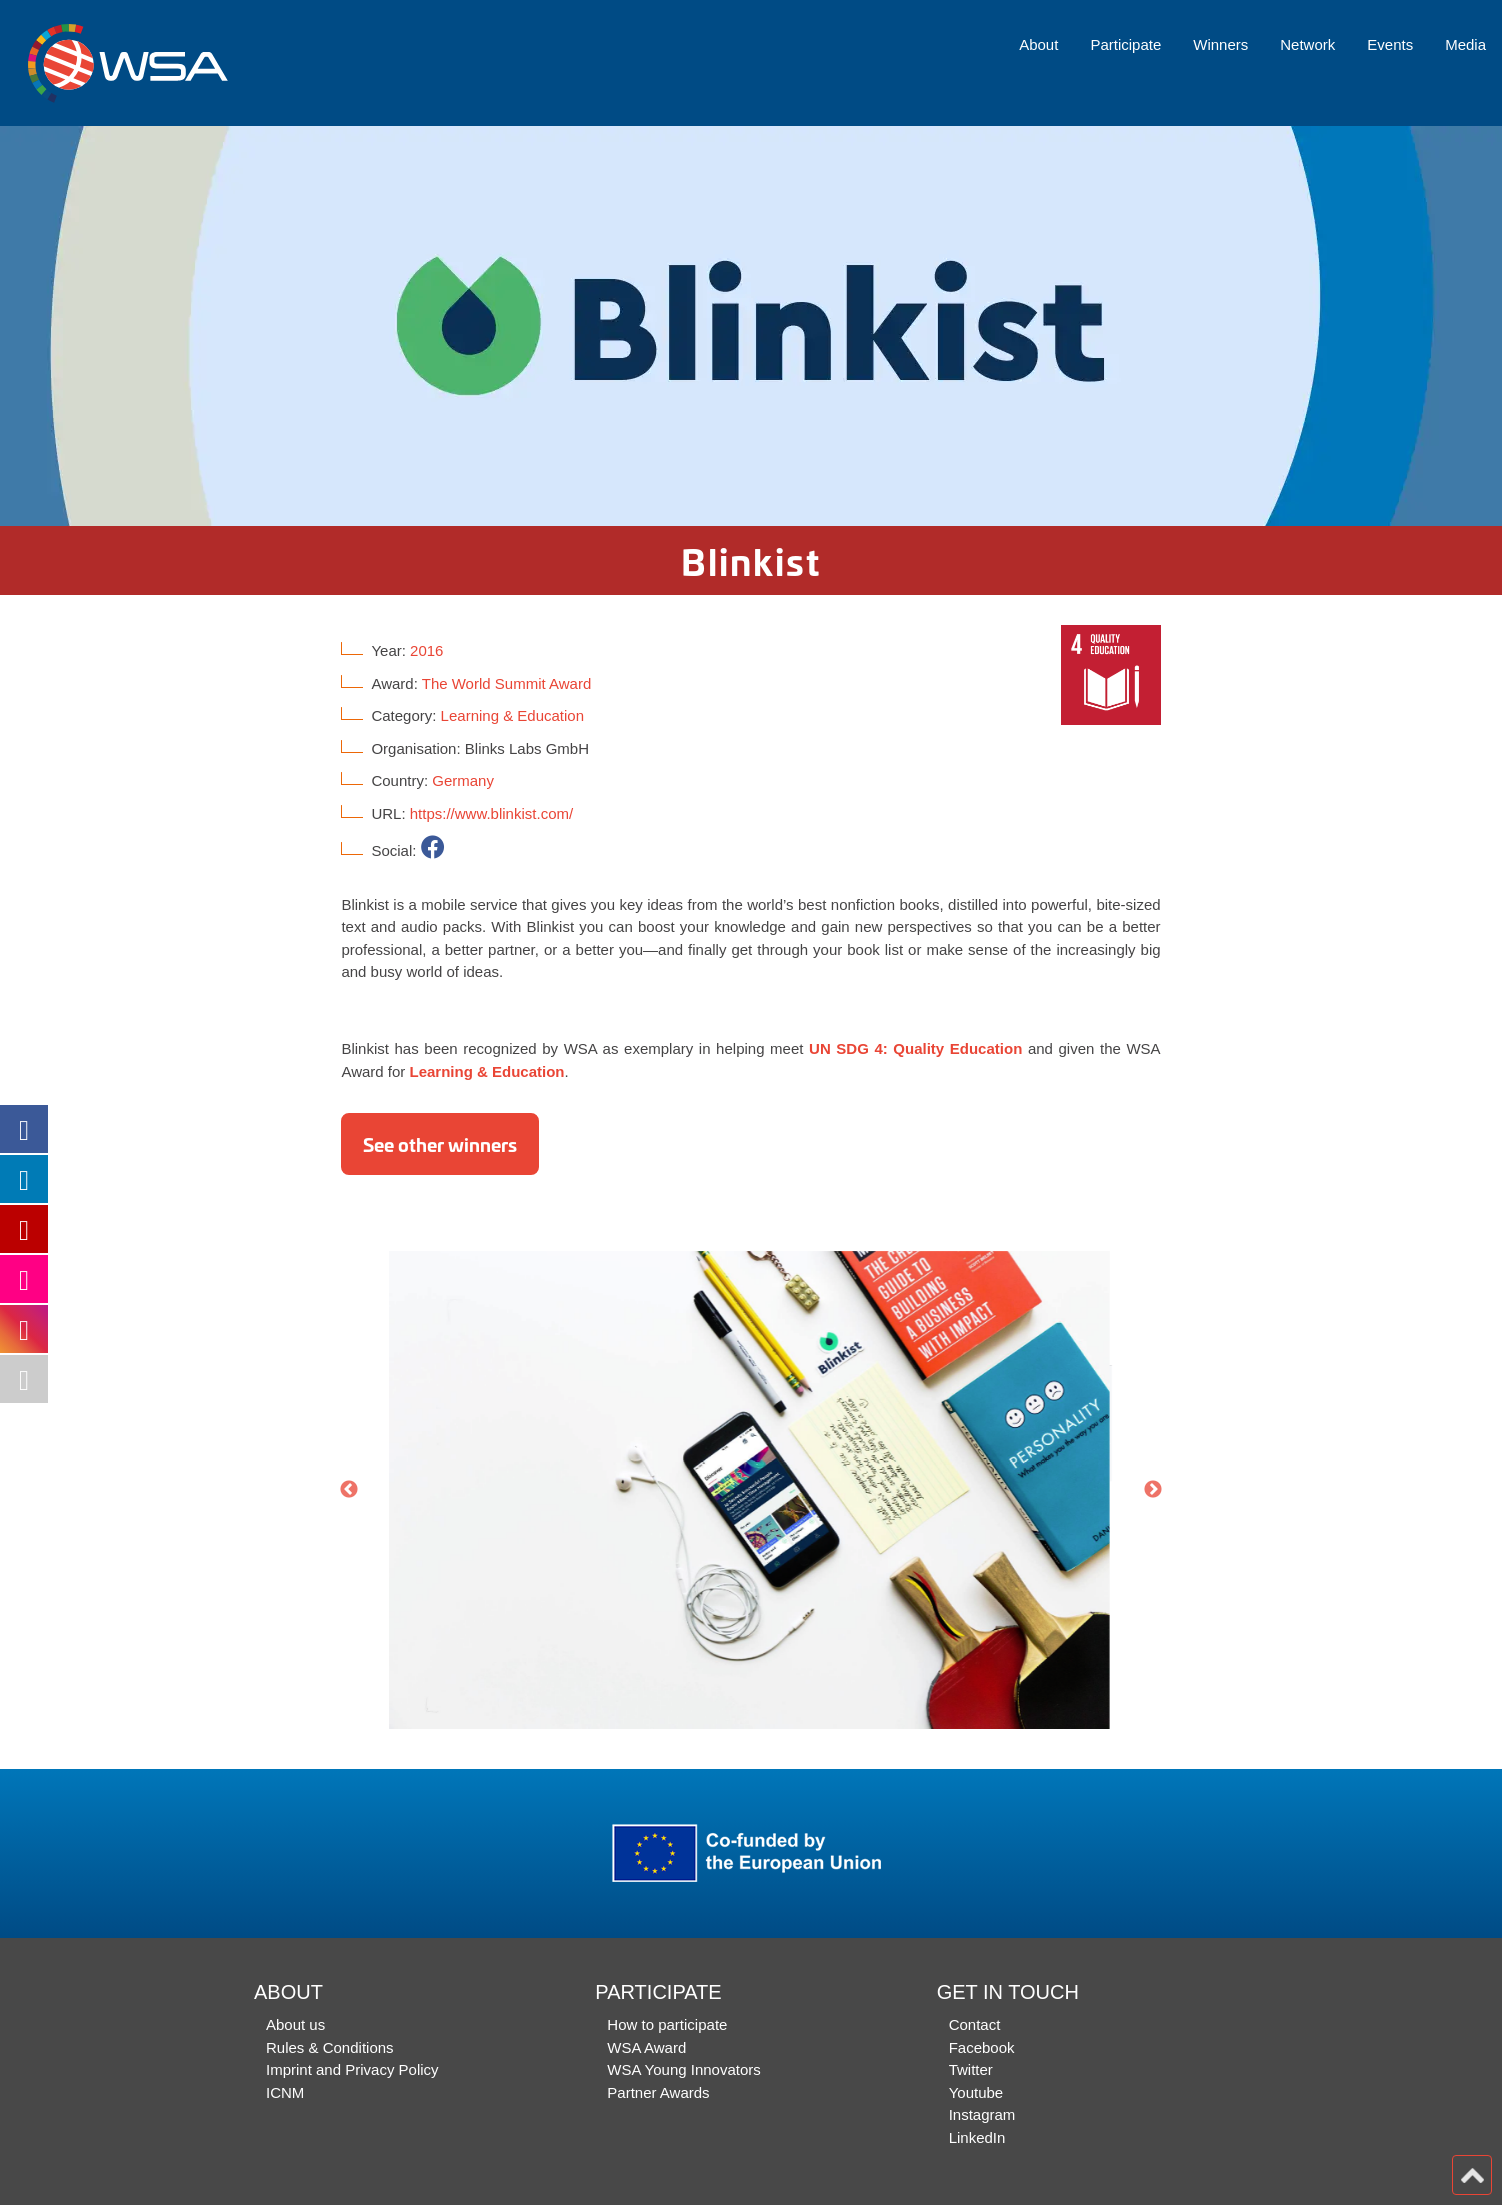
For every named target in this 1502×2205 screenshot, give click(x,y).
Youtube (976, 2092)
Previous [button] (349, 1490)
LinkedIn (977, 2137)
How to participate (667, 2024)
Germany (463, 780)
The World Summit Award (507, 683)
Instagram (982, 2114)
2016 (426, 650)
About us (295, 2024)
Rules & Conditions (330, 2047)
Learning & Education (512, 715)
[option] (751, 326)
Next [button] (1153, 1490)
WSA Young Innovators (683, 2069)
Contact (975, 2024)
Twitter (971, 2069)
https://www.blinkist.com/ (491, 813)
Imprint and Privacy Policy (352, 2069)
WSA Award (646, 2047)
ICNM (285, 2092)
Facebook (982, 2047)
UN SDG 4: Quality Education (915, 1048)
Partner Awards (658, 2092)
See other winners (440, 1144)
